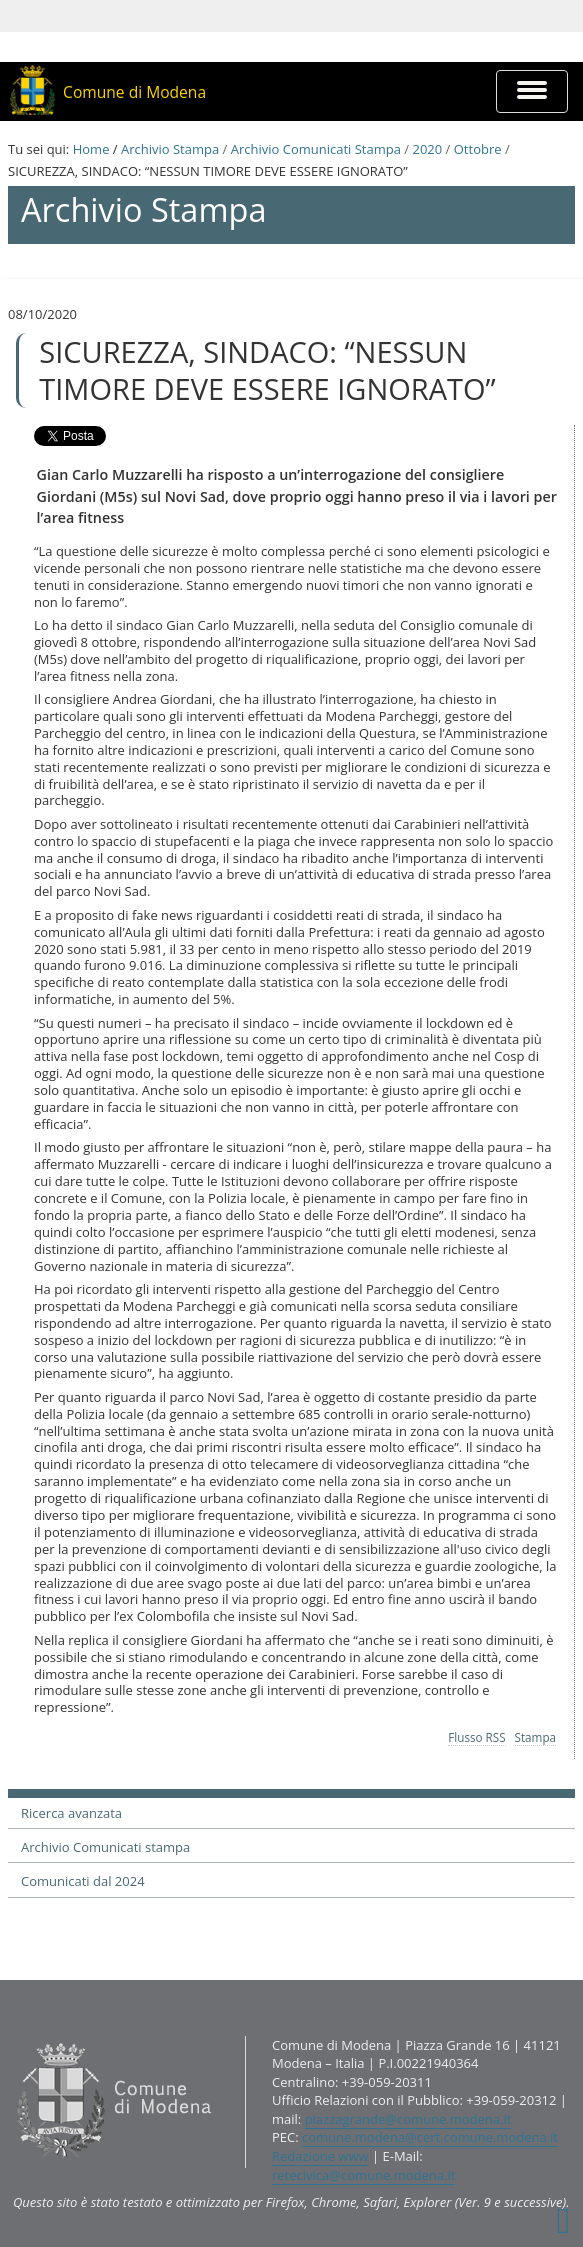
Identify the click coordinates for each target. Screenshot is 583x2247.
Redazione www (320, 2156)
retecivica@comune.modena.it (363, 2175)
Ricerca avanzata (71, 1813)
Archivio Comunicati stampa (105, 1847)
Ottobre (478, 149)
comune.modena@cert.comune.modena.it (430, 2137)
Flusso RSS (476, 1737)
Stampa (536, 1737)
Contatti (12, 2034)
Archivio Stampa (170, 149)
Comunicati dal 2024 (83, 1881)
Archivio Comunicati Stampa (316, 149)
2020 (427, 149)
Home (91, 149)
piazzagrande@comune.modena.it (408, 2119)
